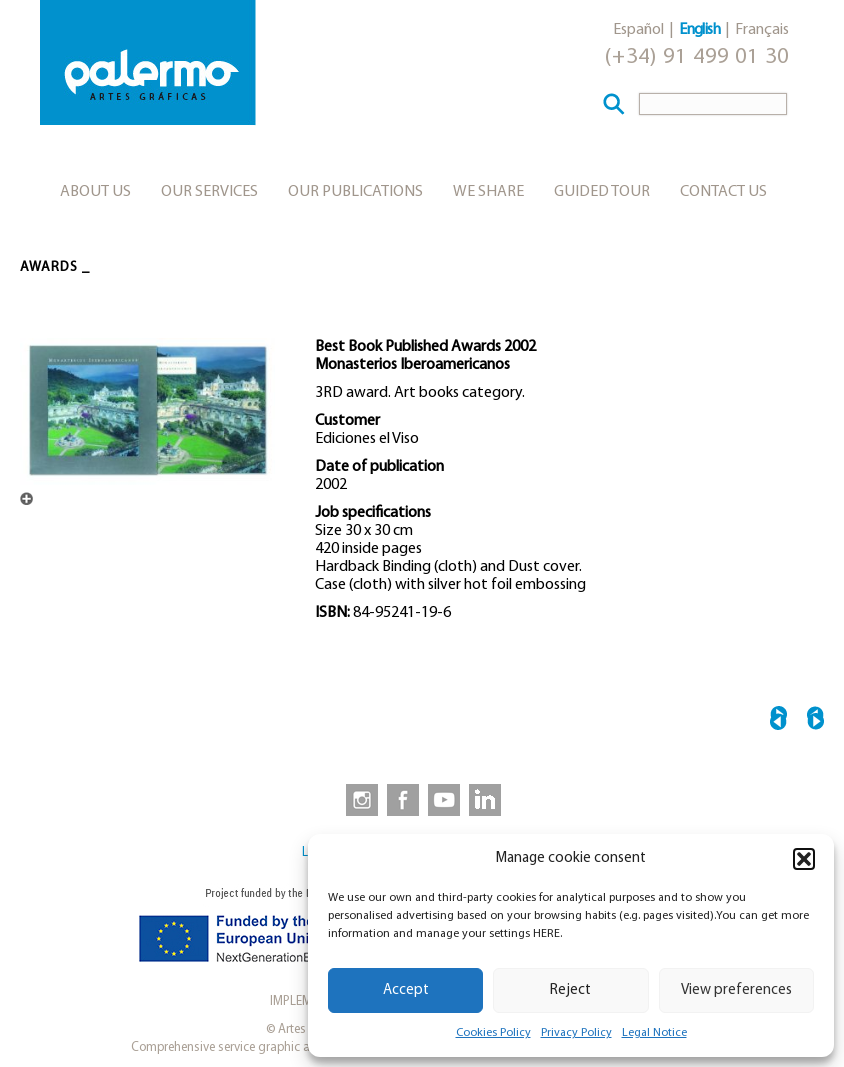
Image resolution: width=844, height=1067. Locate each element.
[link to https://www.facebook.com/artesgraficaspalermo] (401, 799)
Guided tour (602, 192)
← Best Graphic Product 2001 (778, 721)
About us (95, 192)
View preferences (736, 990)
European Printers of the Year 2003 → (815, 721)
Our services (209, 192)
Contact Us (723, 192)
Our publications (355, 192)
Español (638, 30)
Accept (406, 990)
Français (762, 30)
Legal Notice (654, 1033)
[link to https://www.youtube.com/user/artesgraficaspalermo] (444, 799)
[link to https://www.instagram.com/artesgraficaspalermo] (358, 799)
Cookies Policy (493, 1033)
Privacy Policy (576, 1033)
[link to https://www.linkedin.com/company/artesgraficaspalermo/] (487, 799)
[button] (804, 859)
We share (488, 192)
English (699, 30)
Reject (570, 990)
